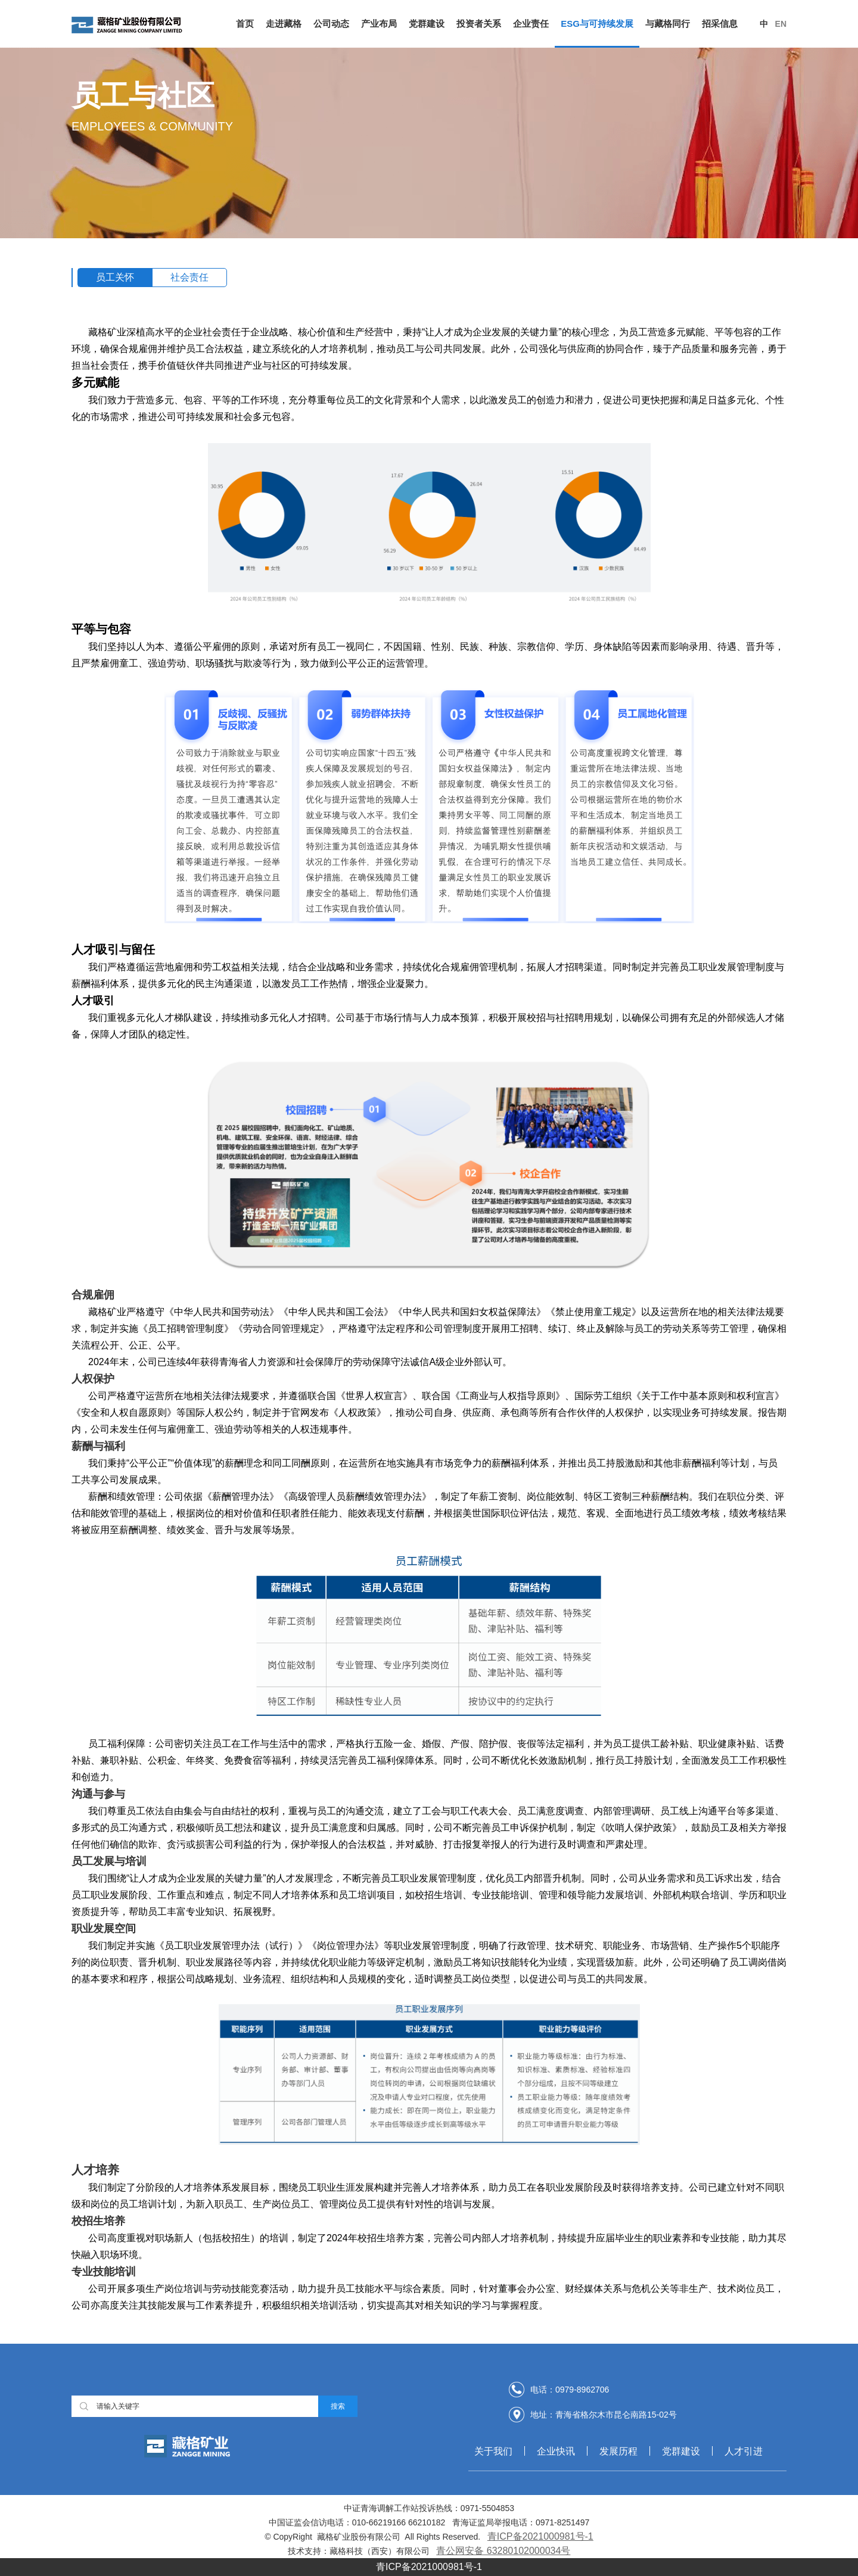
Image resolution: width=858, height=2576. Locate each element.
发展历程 (618, 2451)
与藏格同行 (667, 23)
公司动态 (331, 23)
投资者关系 (478, 23)
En (780, 24)
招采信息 (720, 23)
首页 (245, 23)
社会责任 (189, 277)
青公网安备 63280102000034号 (503, 2551)
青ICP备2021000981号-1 (540, 2536)
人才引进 (744, 2451)
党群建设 (426, 23)
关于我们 (493, 2451)
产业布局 (379, 23)
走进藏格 (283, 23)
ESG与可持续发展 (597, 23)
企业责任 (531, 23)
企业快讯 (556, 2451)
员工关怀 (115, 277)
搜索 (338, 2406)
